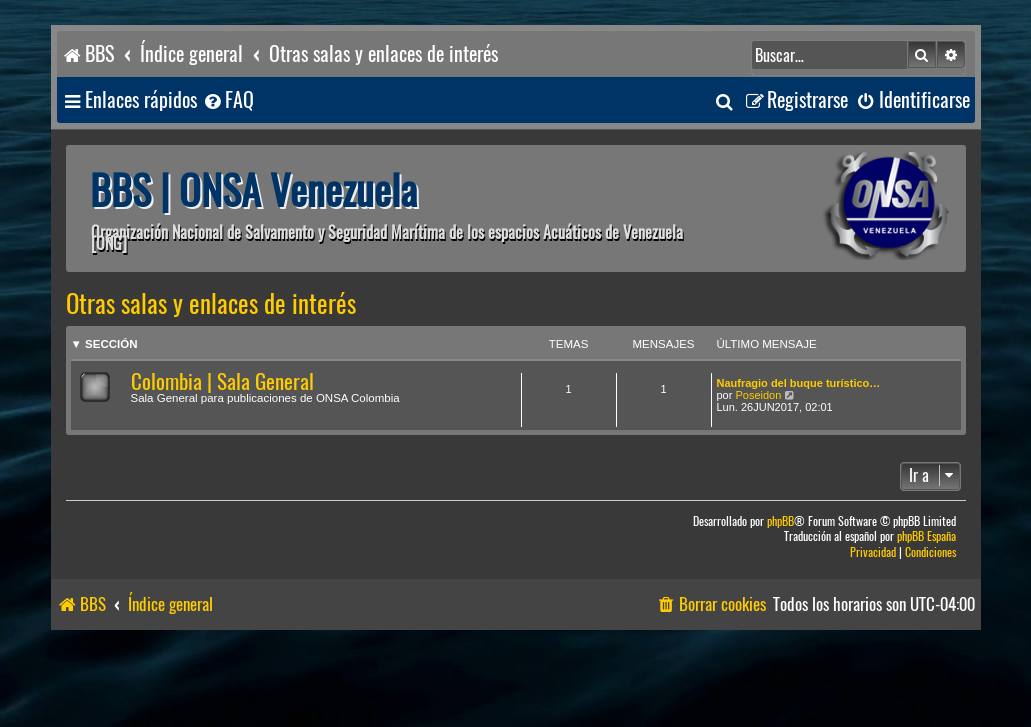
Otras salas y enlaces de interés (211, 304)
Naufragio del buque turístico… (799, 383)
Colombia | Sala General (222, 381)
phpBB (780, 521)
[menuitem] (228, 100)
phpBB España (926, 536)
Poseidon (758, 395)
